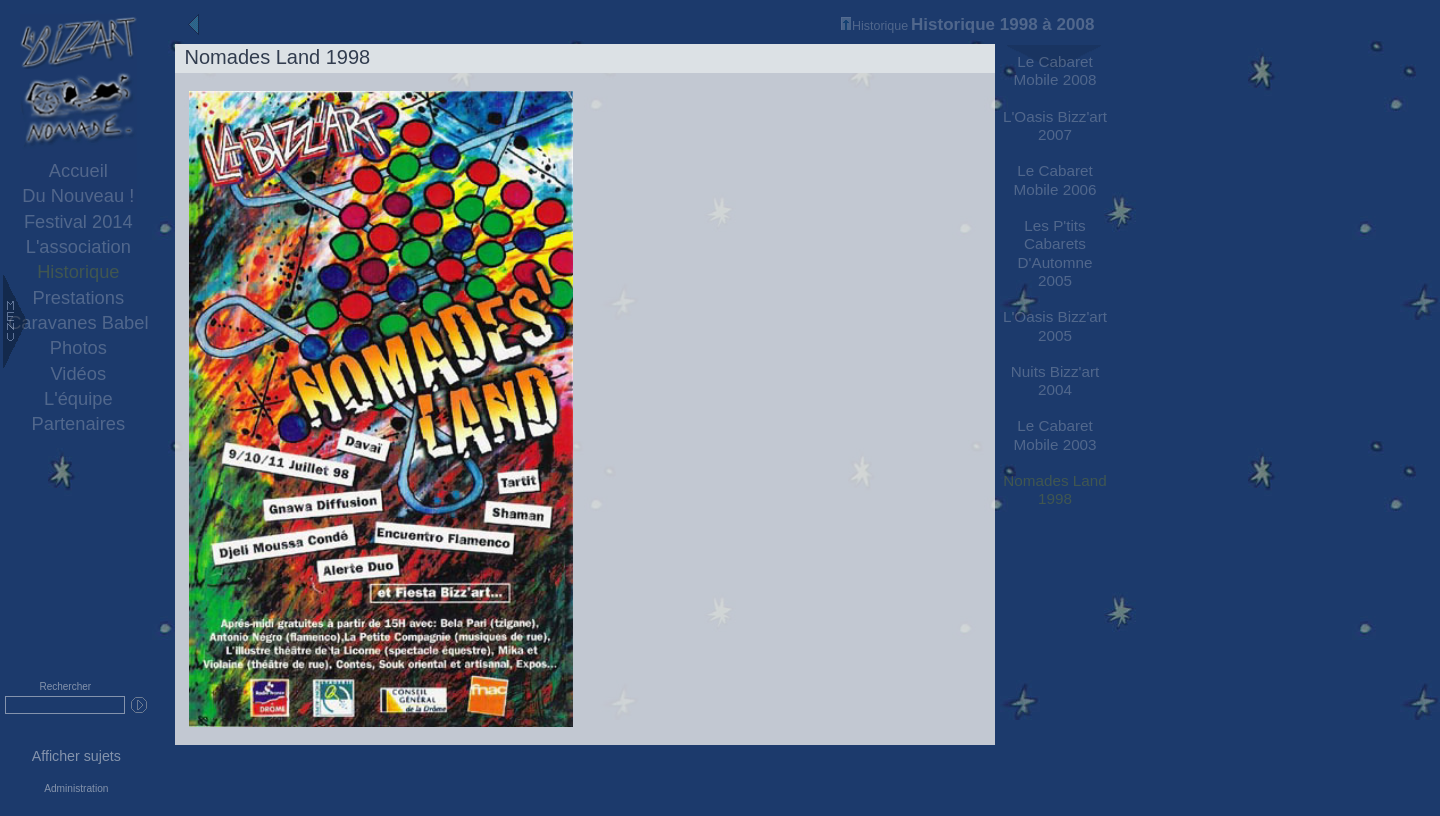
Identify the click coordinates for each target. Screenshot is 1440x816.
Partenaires (79, 423)
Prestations (79, 297)
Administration (76, 788)
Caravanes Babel (78, 322)
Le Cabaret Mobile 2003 (1054, 434)
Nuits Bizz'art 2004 (1055, 380)
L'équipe (78, 398)
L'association (78, 246)
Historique (78, 271)
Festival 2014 (78, 221)
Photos (78, 347)
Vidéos (79, 373)
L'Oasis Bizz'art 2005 (1055, 325)
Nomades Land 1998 (1054, 489)
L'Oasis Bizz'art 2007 (1055, 125)
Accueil (78, 170)
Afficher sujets (76, 756)
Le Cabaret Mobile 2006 (1054, 179)
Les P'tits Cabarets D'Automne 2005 (1055, 253)
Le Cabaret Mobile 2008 (1054, 70)
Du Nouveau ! (78, 195)
